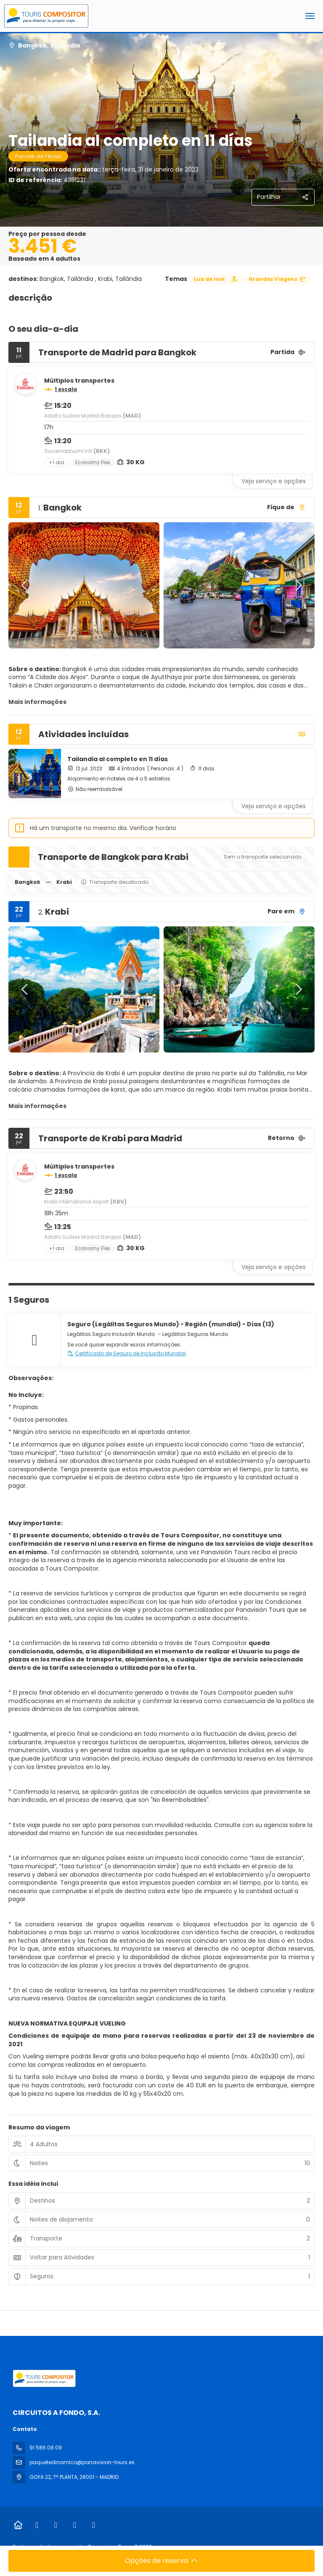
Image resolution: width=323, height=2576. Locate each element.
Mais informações (37, 702)
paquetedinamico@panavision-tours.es (82, 2462)
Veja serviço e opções (273, 481)
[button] (25, 585)
